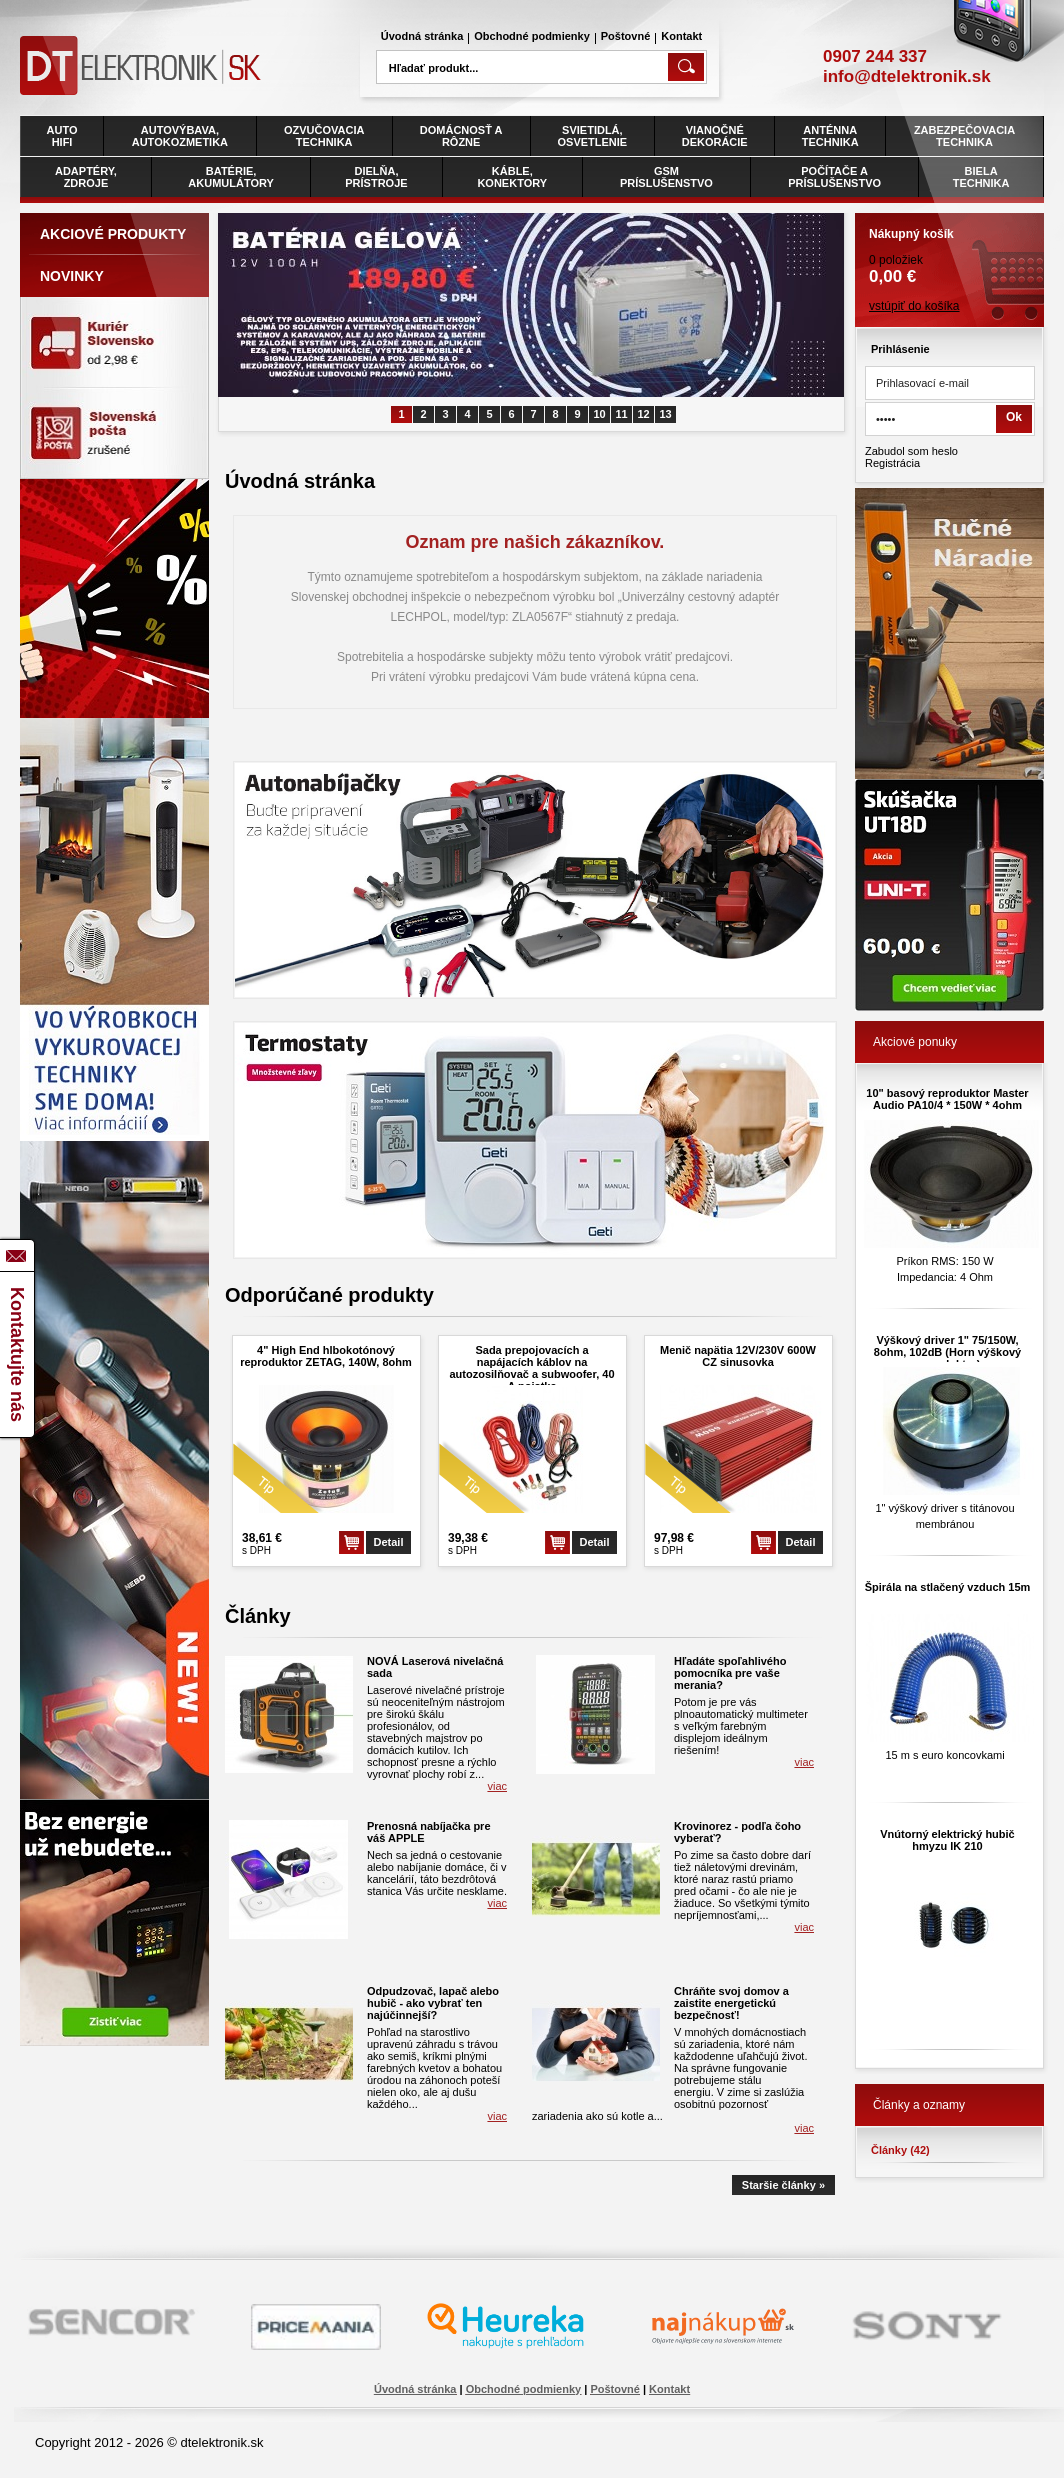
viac (497, 1786)
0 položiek (949, 250)
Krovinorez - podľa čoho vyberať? (737, 1832)
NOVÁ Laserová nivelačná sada (435, 1667)
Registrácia (892, 463)
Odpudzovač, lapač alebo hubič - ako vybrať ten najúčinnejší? (433, 2003)
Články (900, 2150)
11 (621, 414)
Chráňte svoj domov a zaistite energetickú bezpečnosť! (731, 2003)
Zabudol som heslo (911, 451)
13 (665, 414)
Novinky (72, 276)
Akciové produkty (113, 234)
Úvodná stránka (422, 36)
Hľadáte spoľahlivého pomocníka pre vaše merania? (730, 1673)
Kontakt (681, 36)
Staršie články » (783, 2185)
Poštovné (626, 36)
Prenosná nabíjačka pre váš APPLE (429, 1832)
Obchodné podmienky (532, 36)
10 (599, 414)
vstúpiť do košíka (914, 306)
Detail (389, 1542)
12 (643, 414)
